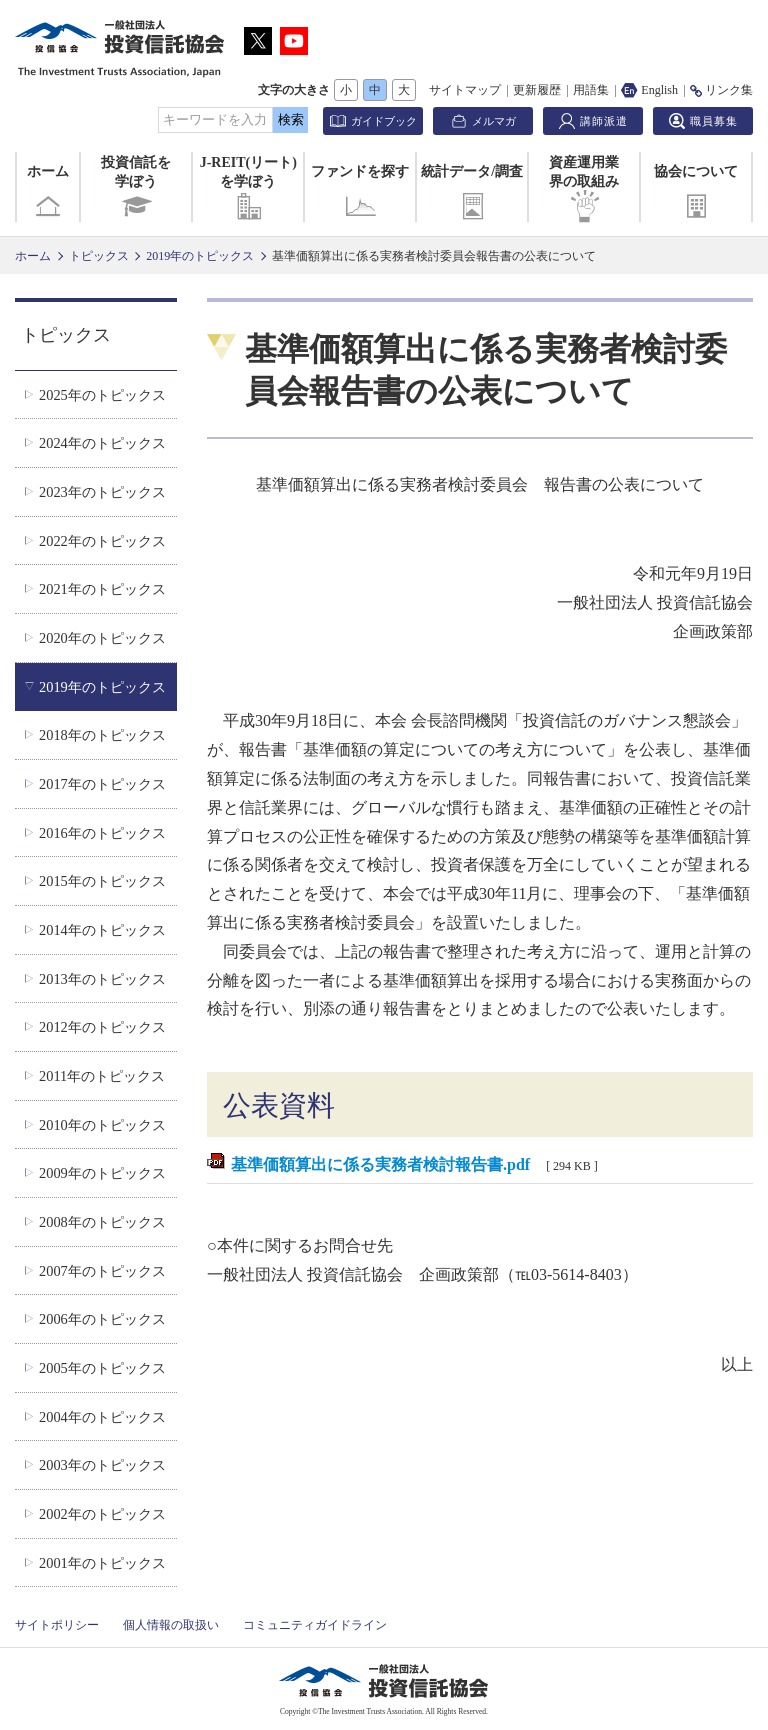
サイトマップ (465, 90)
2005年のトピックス (102, 1368)
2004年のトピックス (102, 1417)
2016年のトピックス (102, 833)
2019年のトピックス (200, 256)
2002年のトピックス (102, 1514)
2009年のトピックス (102, 1173)
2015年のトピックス (102, 881)
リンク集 (721, 90)
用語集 (591, 90)
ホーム (48, 193)
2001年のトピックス (102, 1563)
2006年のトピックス (102, 1319)
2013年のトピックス (102, 979)
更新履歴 (537, 90)
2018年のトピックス (102, 735)
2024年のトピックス (102, 443)
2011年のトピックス (102, 1076)
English (649, 90)
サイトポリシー (57, 1625)
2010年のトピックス (102, 1125)
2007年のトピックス (102, 1271)
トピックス (99, 256)
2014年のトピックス (102, 930)
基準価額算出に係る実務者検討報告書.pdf (380, 1164)
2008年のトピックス (102, 1222)
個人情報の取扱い (171, 1625)
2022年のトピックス (102, 541)
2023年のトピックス (102, 492)
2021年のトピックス (102, 589)
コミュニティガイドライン (315, 1625)
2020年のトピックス (102, 638)
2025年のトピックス (102, 395)
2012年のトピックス (102, 1027)
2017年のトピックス (102, 784)
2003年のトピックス (102, 1465)
